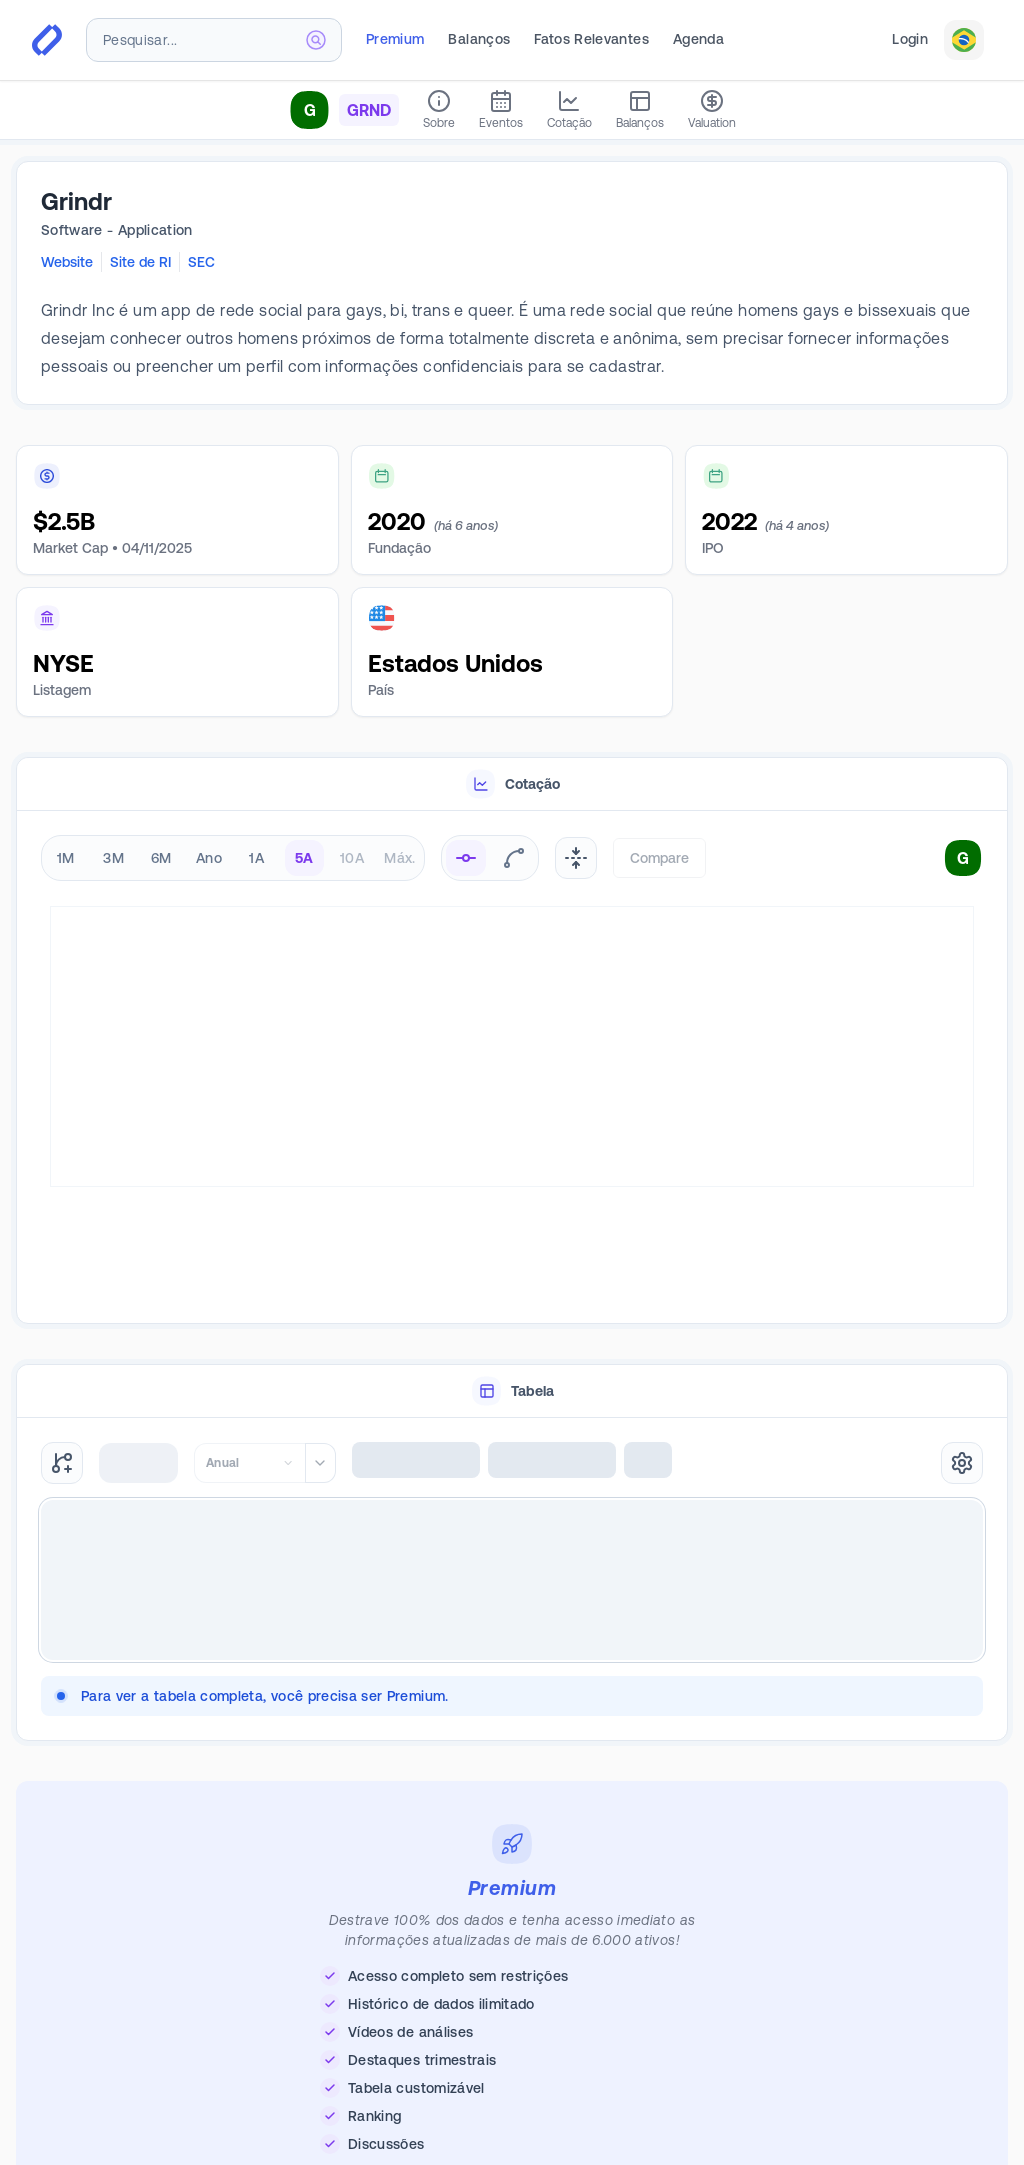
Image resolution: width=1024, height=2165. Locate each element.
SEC (201, 262)
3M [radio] (113, 858)
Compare (659, 858)
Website (67, 262)
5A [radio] (304, 858)
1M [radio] (66, 858)
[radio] (466, 858)
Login (910, 39)
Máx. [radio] (399, 858)
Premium (395, 39)
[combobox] (214, 40)
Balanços (479, 39)
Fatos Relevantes (591, 39)
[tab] (512, 784)
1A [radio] (256, 858)
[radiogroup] (233, 858)
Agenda (698, 39)
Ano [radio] (209, 858)
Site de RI (140, 262)
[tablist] (512, 784)
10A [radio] (352, 858)
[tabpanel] (512, 1068)
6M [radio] (161, 858)
